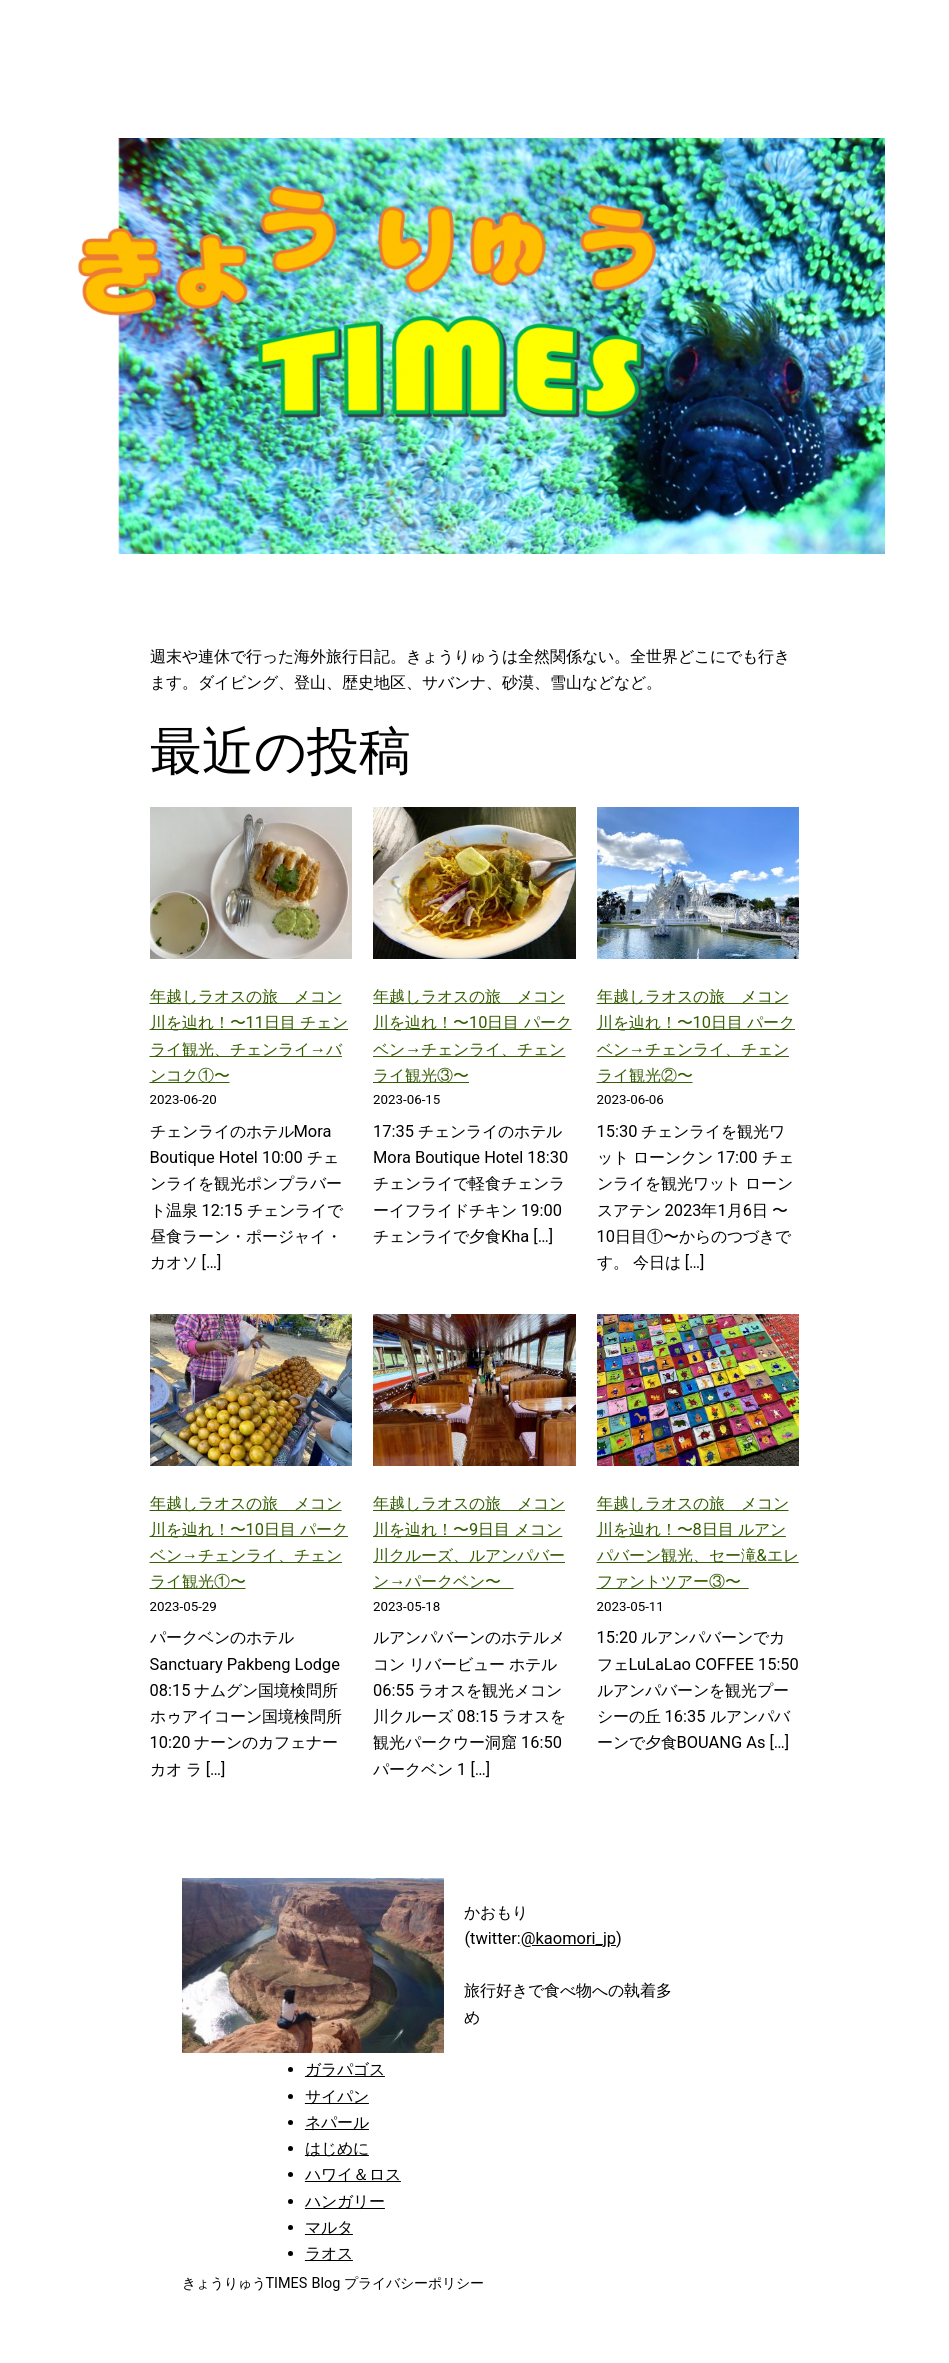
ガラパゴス (345, 2069)
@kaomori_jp (568, 1938)
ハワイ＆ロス (353, 2174)
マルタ (329, 2227)
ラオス (329, 2253)
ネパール (337, 2122)
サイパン (337, 2096)
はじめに (337, 2148)
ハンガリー (345, 2201)
